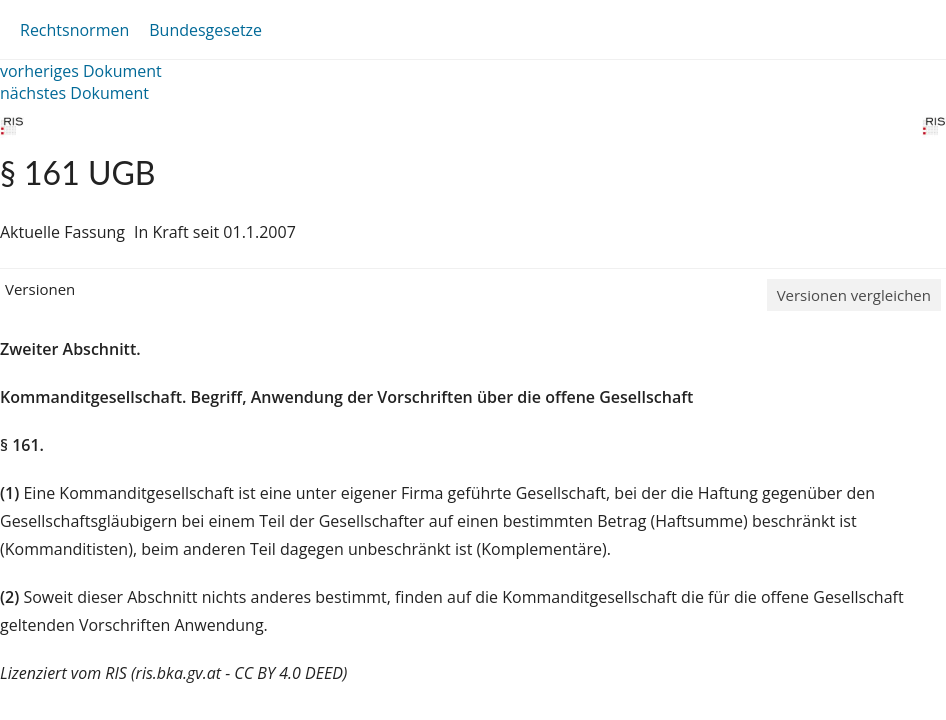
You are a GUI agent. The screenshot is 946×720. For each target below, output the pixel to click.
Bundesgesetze (205, 30)
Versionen (40, 289)
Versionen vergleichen (854, 295)
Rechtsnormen (74, 30)
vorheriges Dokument (81, 71)
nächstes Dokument (74, 93)
